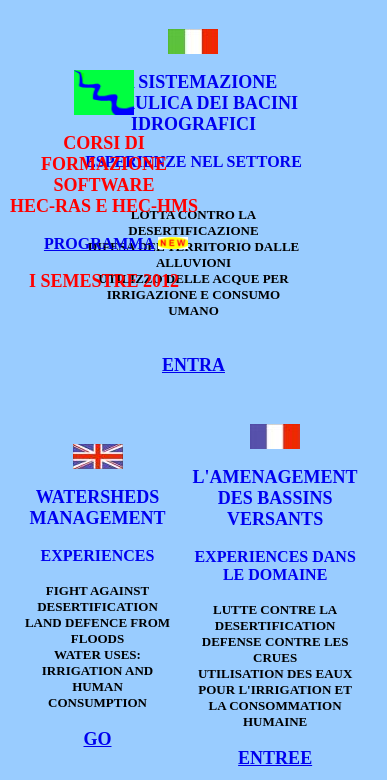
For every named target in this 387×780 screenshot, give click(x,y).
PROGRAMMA (99, 243)
